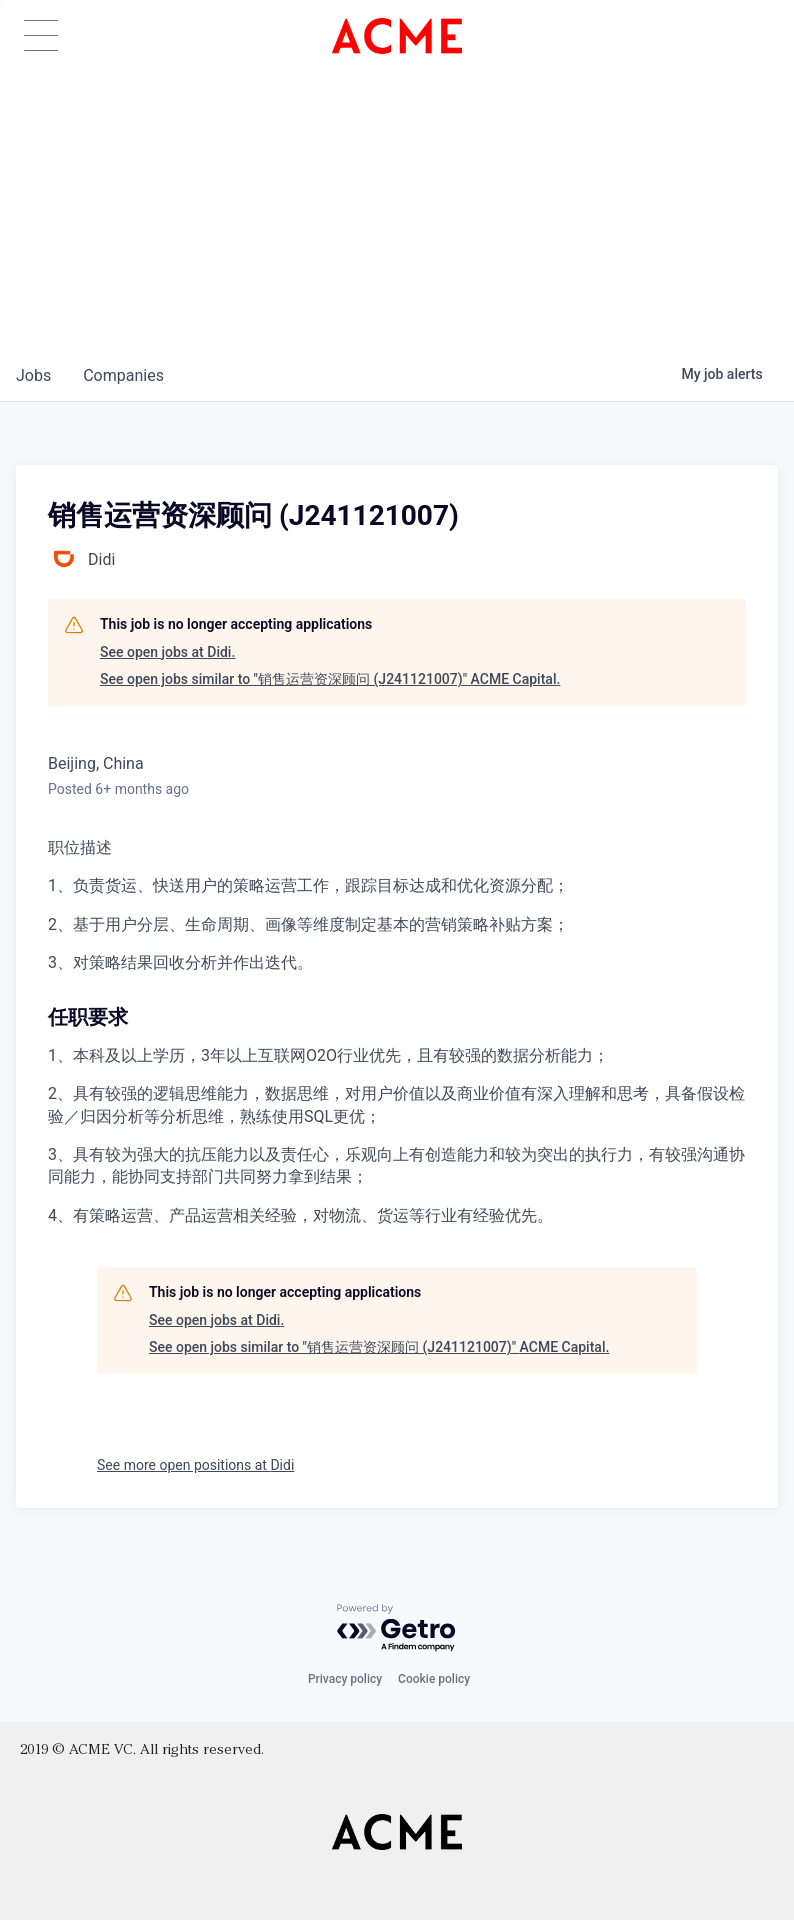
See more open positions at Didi (195, 1465)
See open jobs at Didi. (167, 652)
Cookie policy (434, 1679)
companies (123, 375)
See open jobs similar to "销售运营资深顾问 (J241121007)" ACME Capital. (330, 679)
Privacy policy (345, 1679)
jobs (33, 375)
